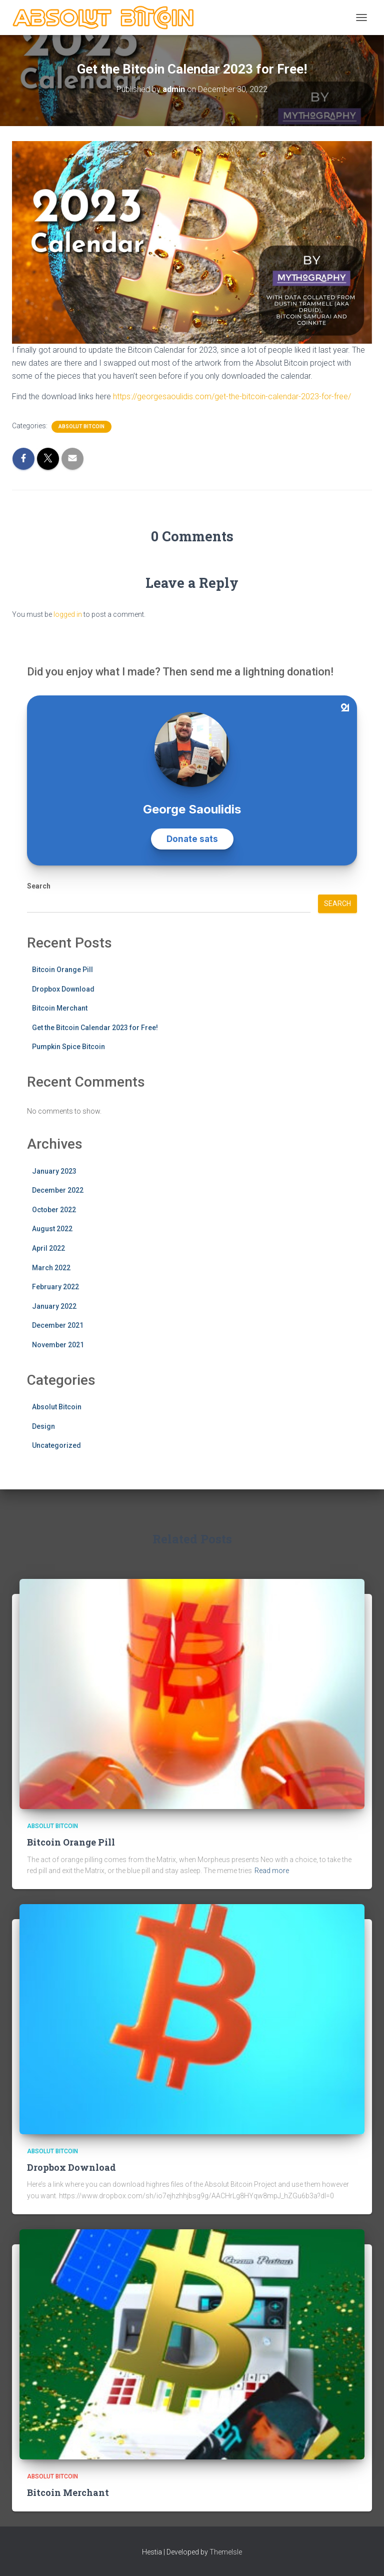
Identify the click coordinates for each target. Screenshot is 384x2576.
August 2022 (52, 1229)
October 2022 (54, 1210)
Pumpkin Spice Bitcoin (68, 1047)
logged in (68, 614)
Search (38, 886)
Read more (271, 1871)
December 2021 (58, 1325)
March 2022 (51, 1268)
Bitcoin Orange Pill (62, 970)
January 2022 (54, 1306)
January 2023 (54, 1171)
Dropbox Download (63, 989)
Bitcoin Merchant (60, 1008)
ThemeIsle (226, 2552)
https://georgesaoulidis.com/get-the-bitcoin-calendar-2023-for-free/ (232, 396)
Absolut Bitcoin (81, 426)
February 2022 (55, 1287)
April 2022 (48, 1248)
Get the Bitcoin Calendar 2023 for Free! (95, 1028)
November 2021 (58, 1345)
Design (43, 1426)
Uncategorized (56, 1445)
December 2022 (58, 1190)
